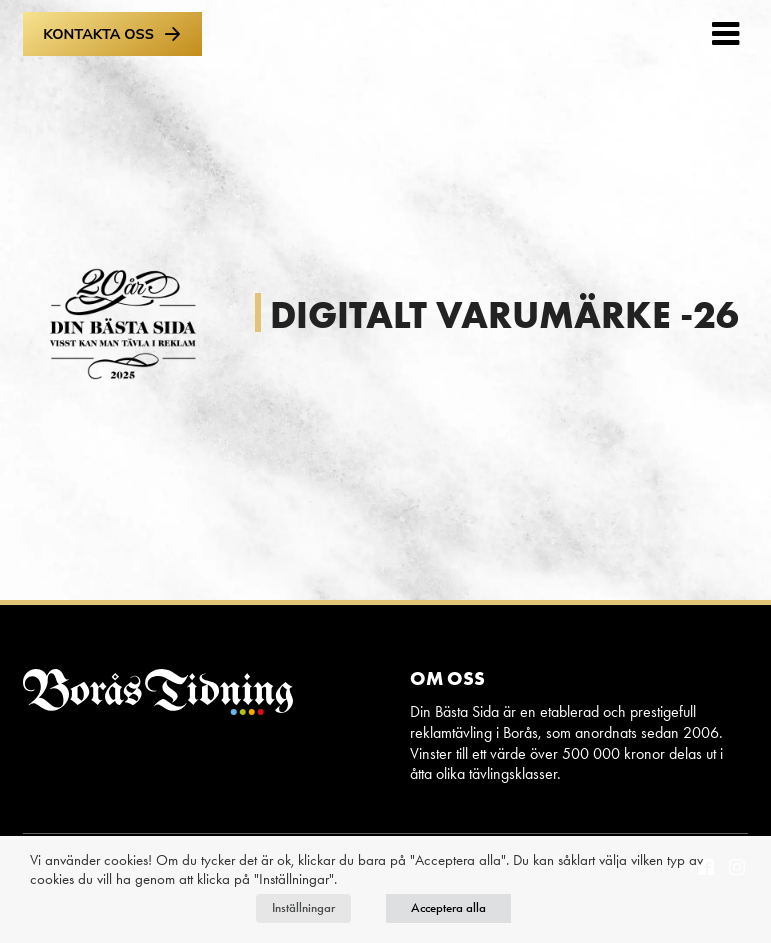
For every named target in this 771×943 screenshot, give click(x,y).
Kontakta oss (112, 34)
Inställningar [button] (303, 908)
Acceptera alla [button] (448, 908)
